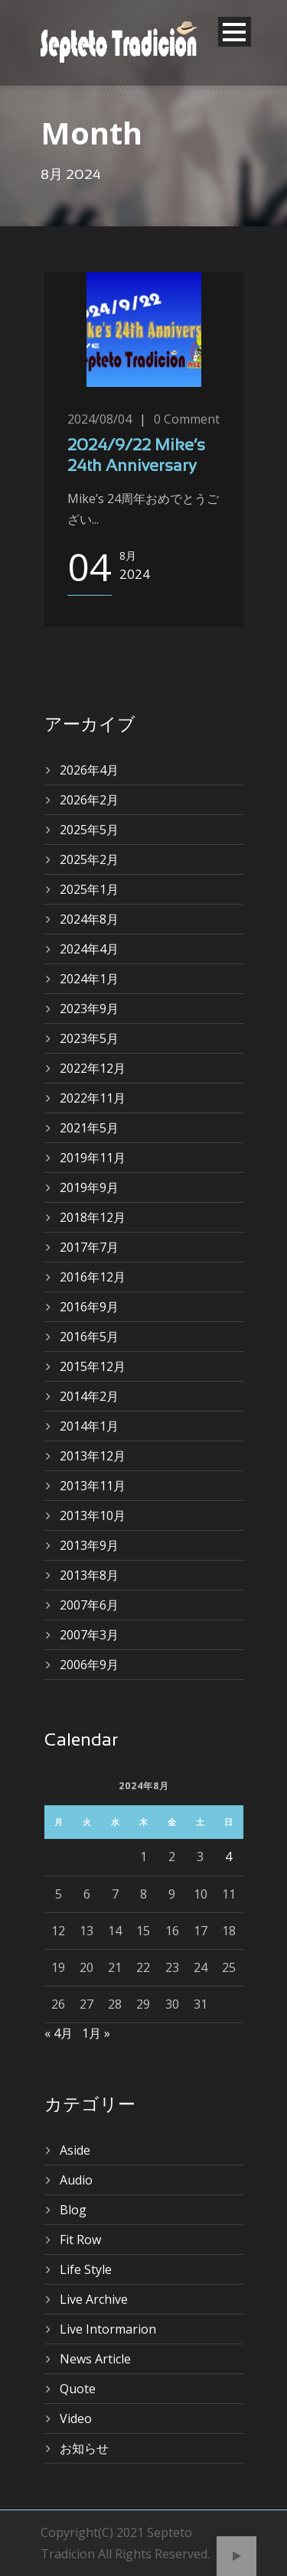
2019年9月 (89, 1187)
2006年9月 (89, 1664)
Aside (75, 2150)
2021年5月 (89, 1127)
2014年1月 (89, 1426)
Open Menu (234, 32)
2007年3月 (89, 1634)
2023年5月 (89, 1038)
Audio (76, 2180)
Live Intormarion (108, 2329)
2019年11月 (93, 1157)
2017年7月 (89, 1247)
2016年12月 (93, 1277)
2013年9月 (89, 1545)
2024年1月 (89, 978)
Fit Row (80, 2239)
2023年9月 (89, 1008)
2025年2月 (89, 859)
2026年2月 (89, 799)
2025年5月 (89, 829)
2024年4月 (89, 948)
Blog (73, 2209)
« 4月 (58, 2033)
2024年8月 (89, 919)
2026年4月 (89, 770)
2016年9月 (89, 1306)
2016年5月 (89, 1336)
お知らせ (84, 2448)
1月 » (96, 2033)
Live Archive (94, 2299)
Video (76, 2418)
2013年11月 (93, 1485)
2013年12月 (93, 1455)
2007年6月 (89, 1605)
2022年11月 (93, 1098)
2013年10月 (93, 1515)
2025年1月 (89, 889)
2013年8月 (89, 1575)
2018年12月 (93, 1217)
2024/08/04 (99, 419)
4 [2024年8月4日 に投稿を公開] (228, 1856)
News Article (95, 2358)
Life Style (86, 2269)
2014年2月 (89, 1396)
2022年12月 (93, 1068)
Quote (78, 2388)
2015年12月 (93, 1366)
